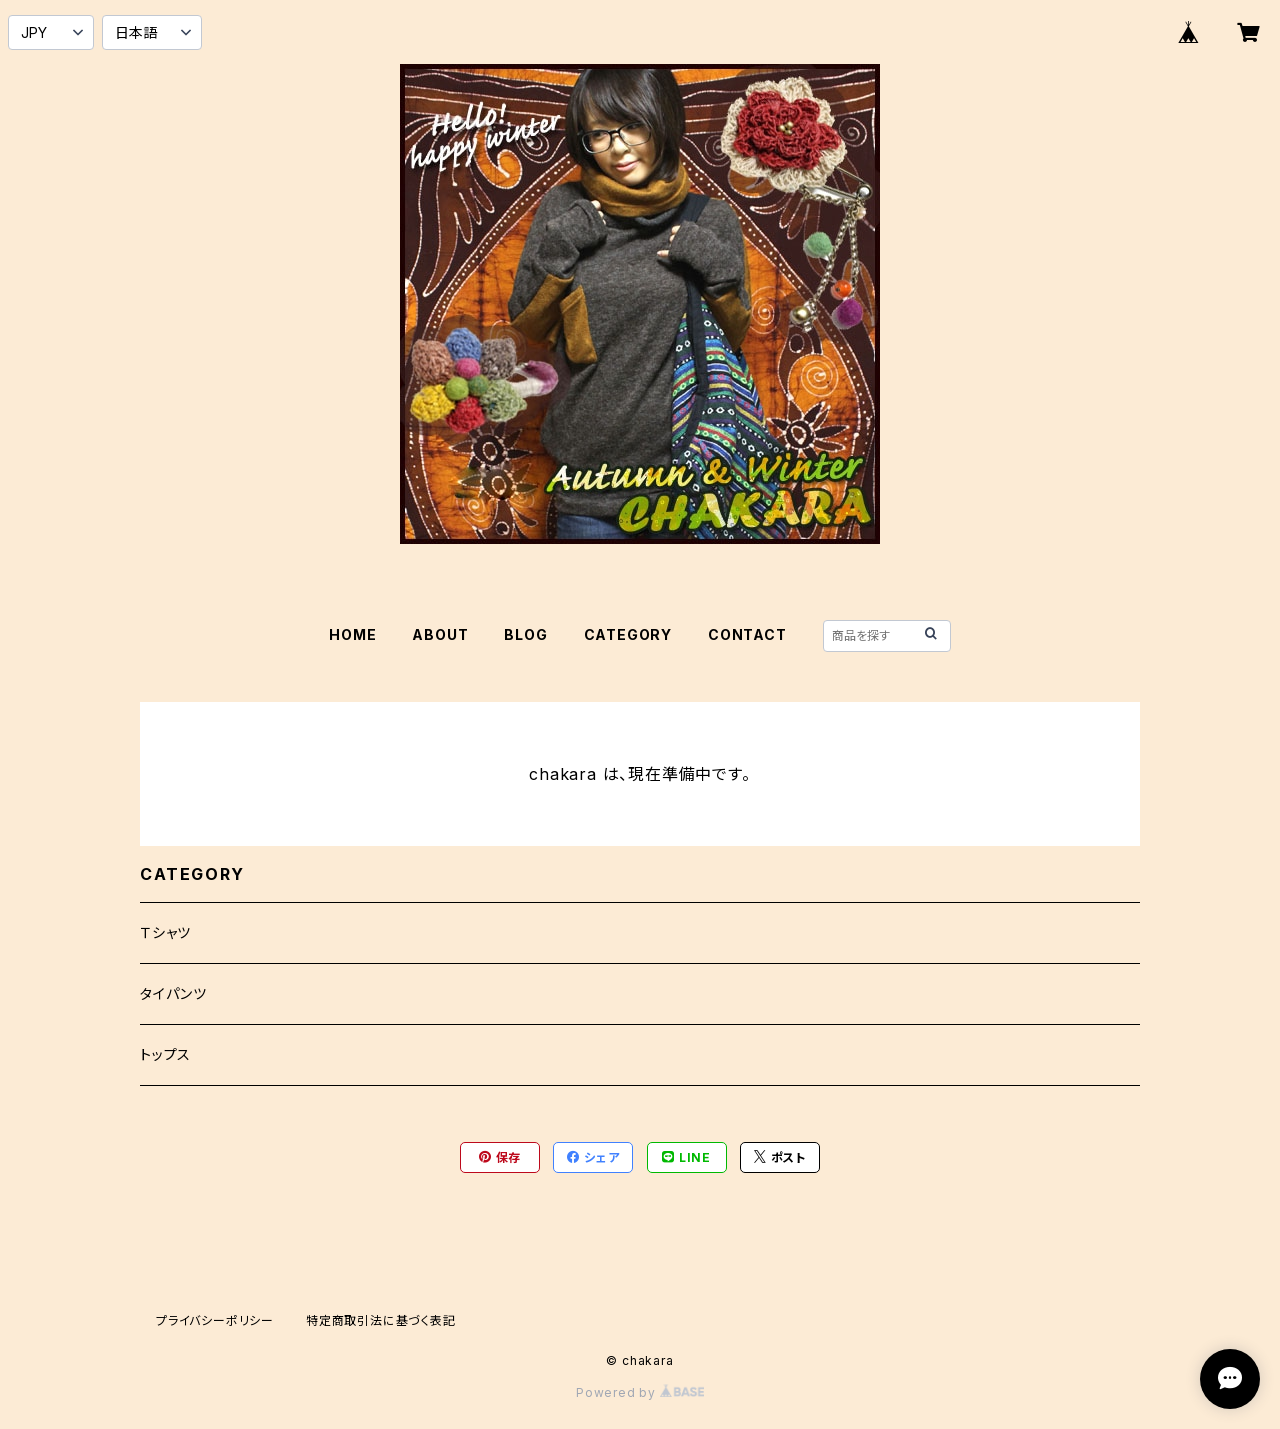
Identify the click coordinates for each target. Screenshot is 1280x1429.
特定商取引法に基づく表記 (381, 1320)
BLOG (525, 634)
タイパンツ (173, 993)
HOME (352, 634)
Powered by (640, 1392)
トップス (165, 1054)
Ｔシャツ (165, 932)
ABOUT (440, 634)
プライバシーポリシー (215, 1320)
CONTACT (747, 634)
